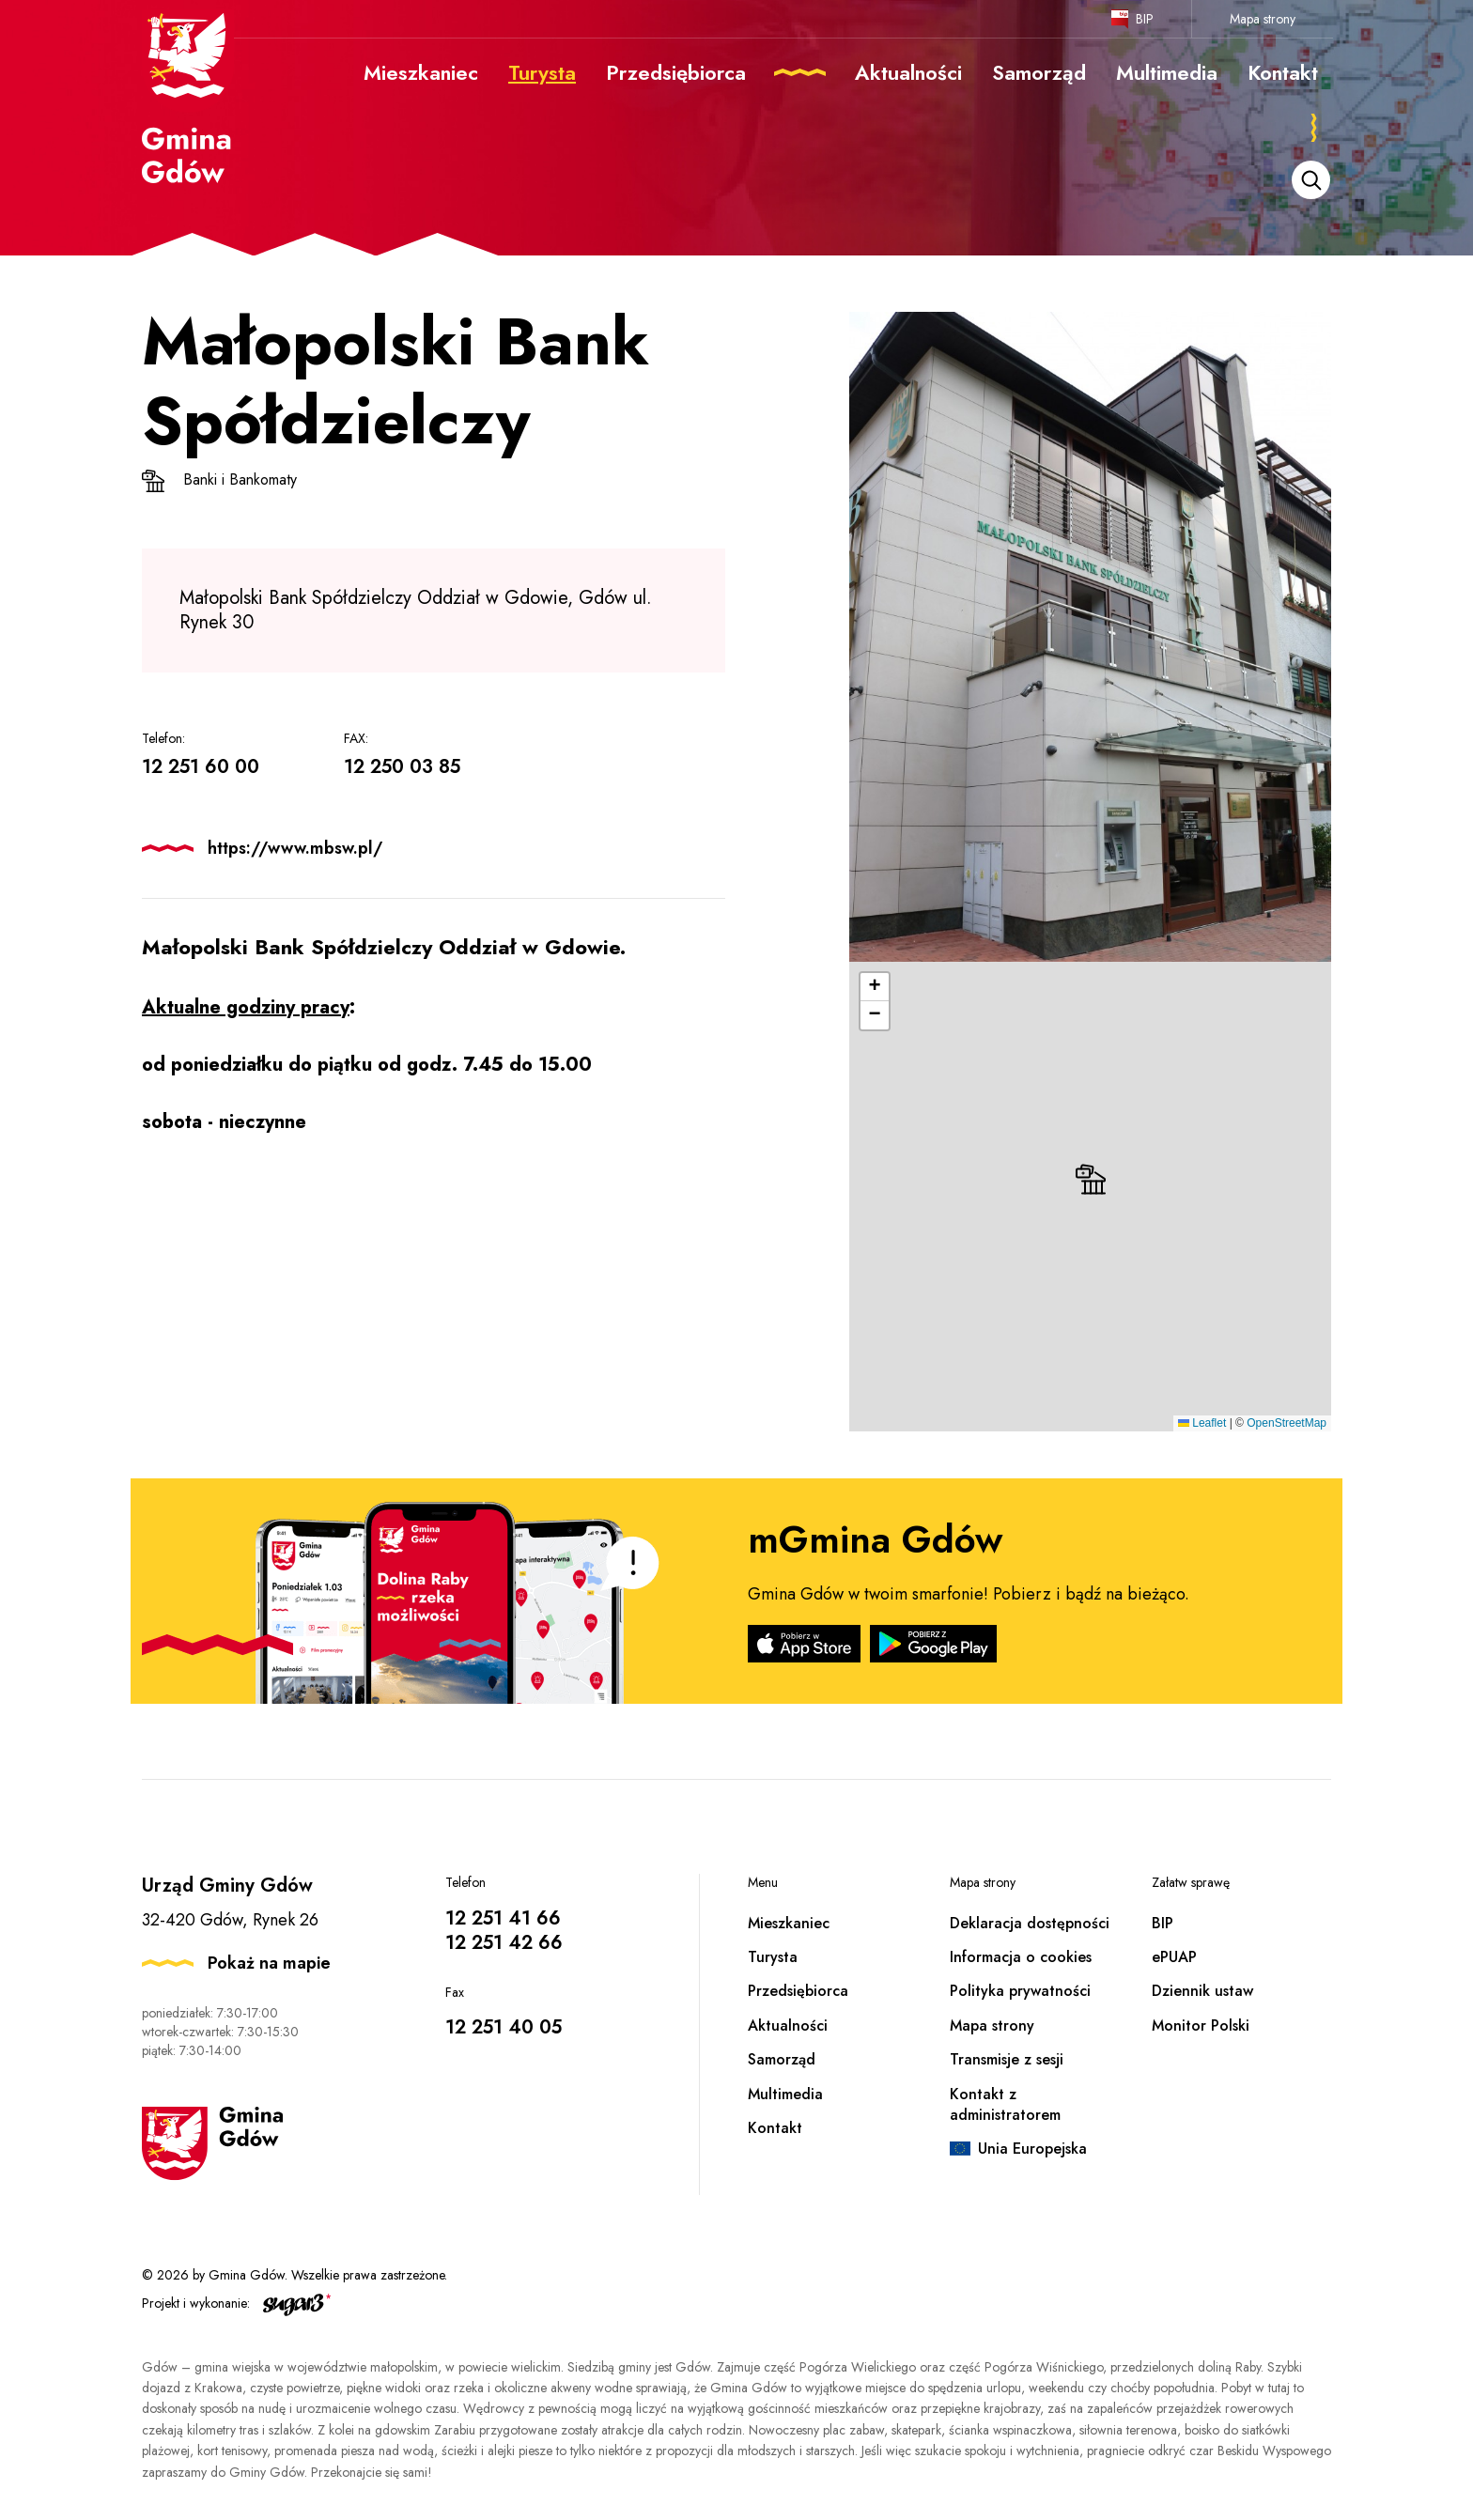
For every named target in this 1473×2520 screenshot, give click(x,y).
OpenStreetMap (1286, 1423)
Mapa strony (1262, 18)
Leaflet (1202, 1423)
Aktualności (788, 2025)
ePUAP (1174, 1957)
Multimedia (785, 2094)
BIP (1145, 18)
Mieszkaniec (789, 1923)
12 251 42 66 (504, 1942)
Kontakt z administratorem (1005, 2104)
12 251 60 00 (200, 767)
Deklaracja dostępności (1029, 1923)
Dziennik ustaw (1202, 1991)
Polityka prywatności (1020, 1991)
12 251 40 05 (503, 2027)
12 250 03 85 (402, 767)
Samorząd (781, 2059)
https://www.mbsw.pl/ (295, 848)
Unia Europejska (1032, 2148)
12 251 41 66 (503, 1918)
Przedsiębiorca (798, 1991)
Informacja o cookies (1021, 1957)
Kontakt (775, 2128)
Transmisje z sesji (1006, 2059)
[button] (1091, 1179)
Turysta (773, 1957)
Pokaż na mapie (269, 1963)
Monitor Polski (1200, 2025)
